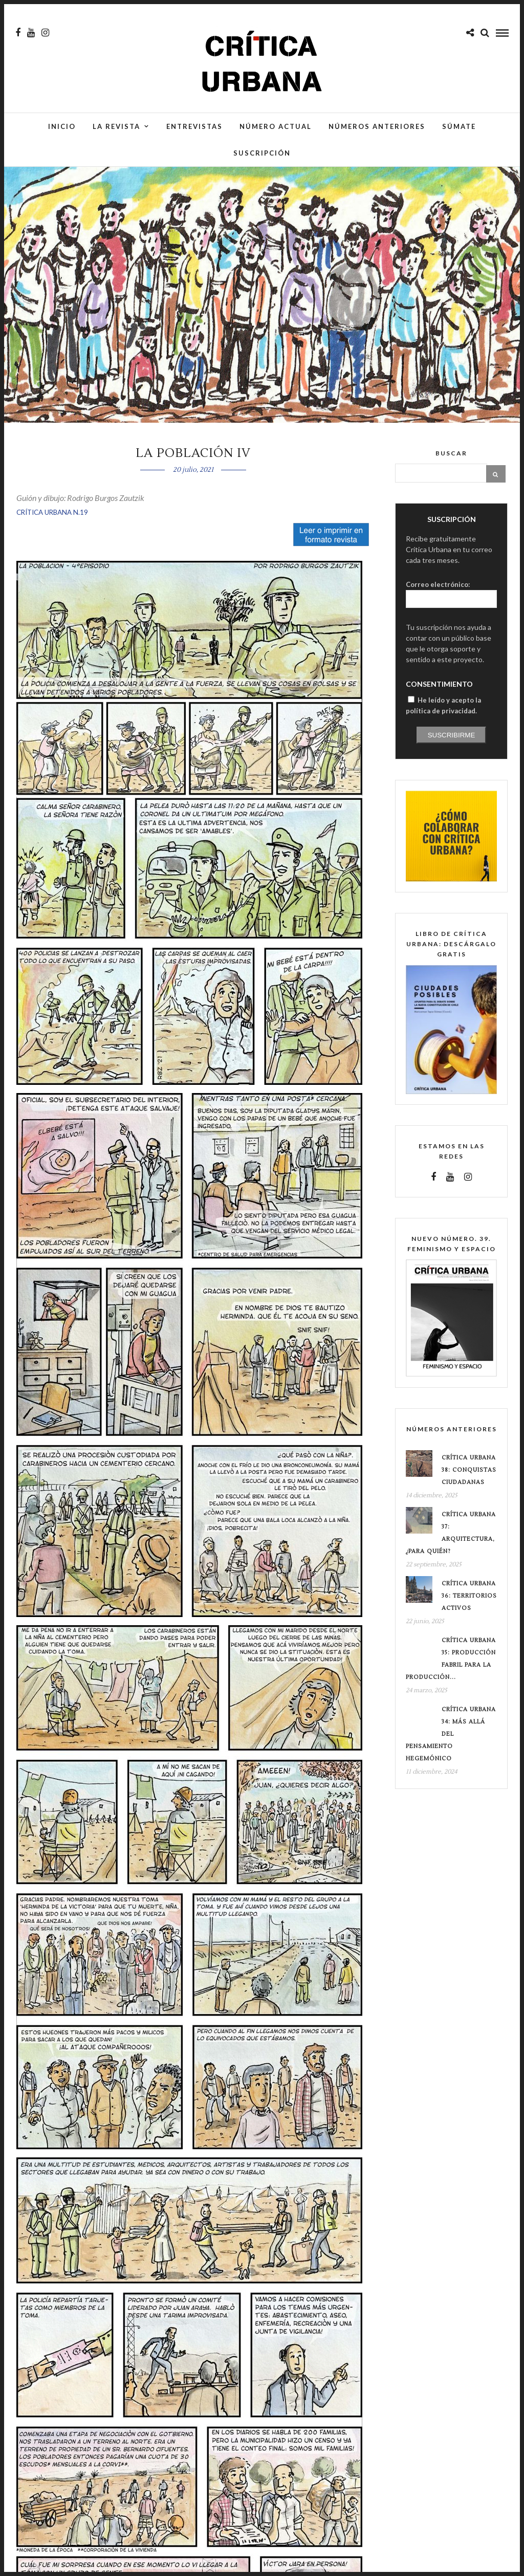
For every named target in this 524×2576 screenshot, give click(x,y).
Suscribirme (451, 735)
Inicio (62, 126)
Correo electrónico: (438, 584)
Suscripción (262, 153)
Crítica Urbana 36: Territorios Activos (469, 1596)
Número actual (275, 126)
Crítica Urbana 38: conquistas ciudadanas (469, 1470)
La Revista (116, 126)
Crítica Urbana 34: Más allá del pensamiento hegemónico (451, 1734)
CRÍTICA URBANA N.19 (52, 512)
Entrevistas (194, 126)
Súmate (459, 126)
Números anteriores (377, 126)
